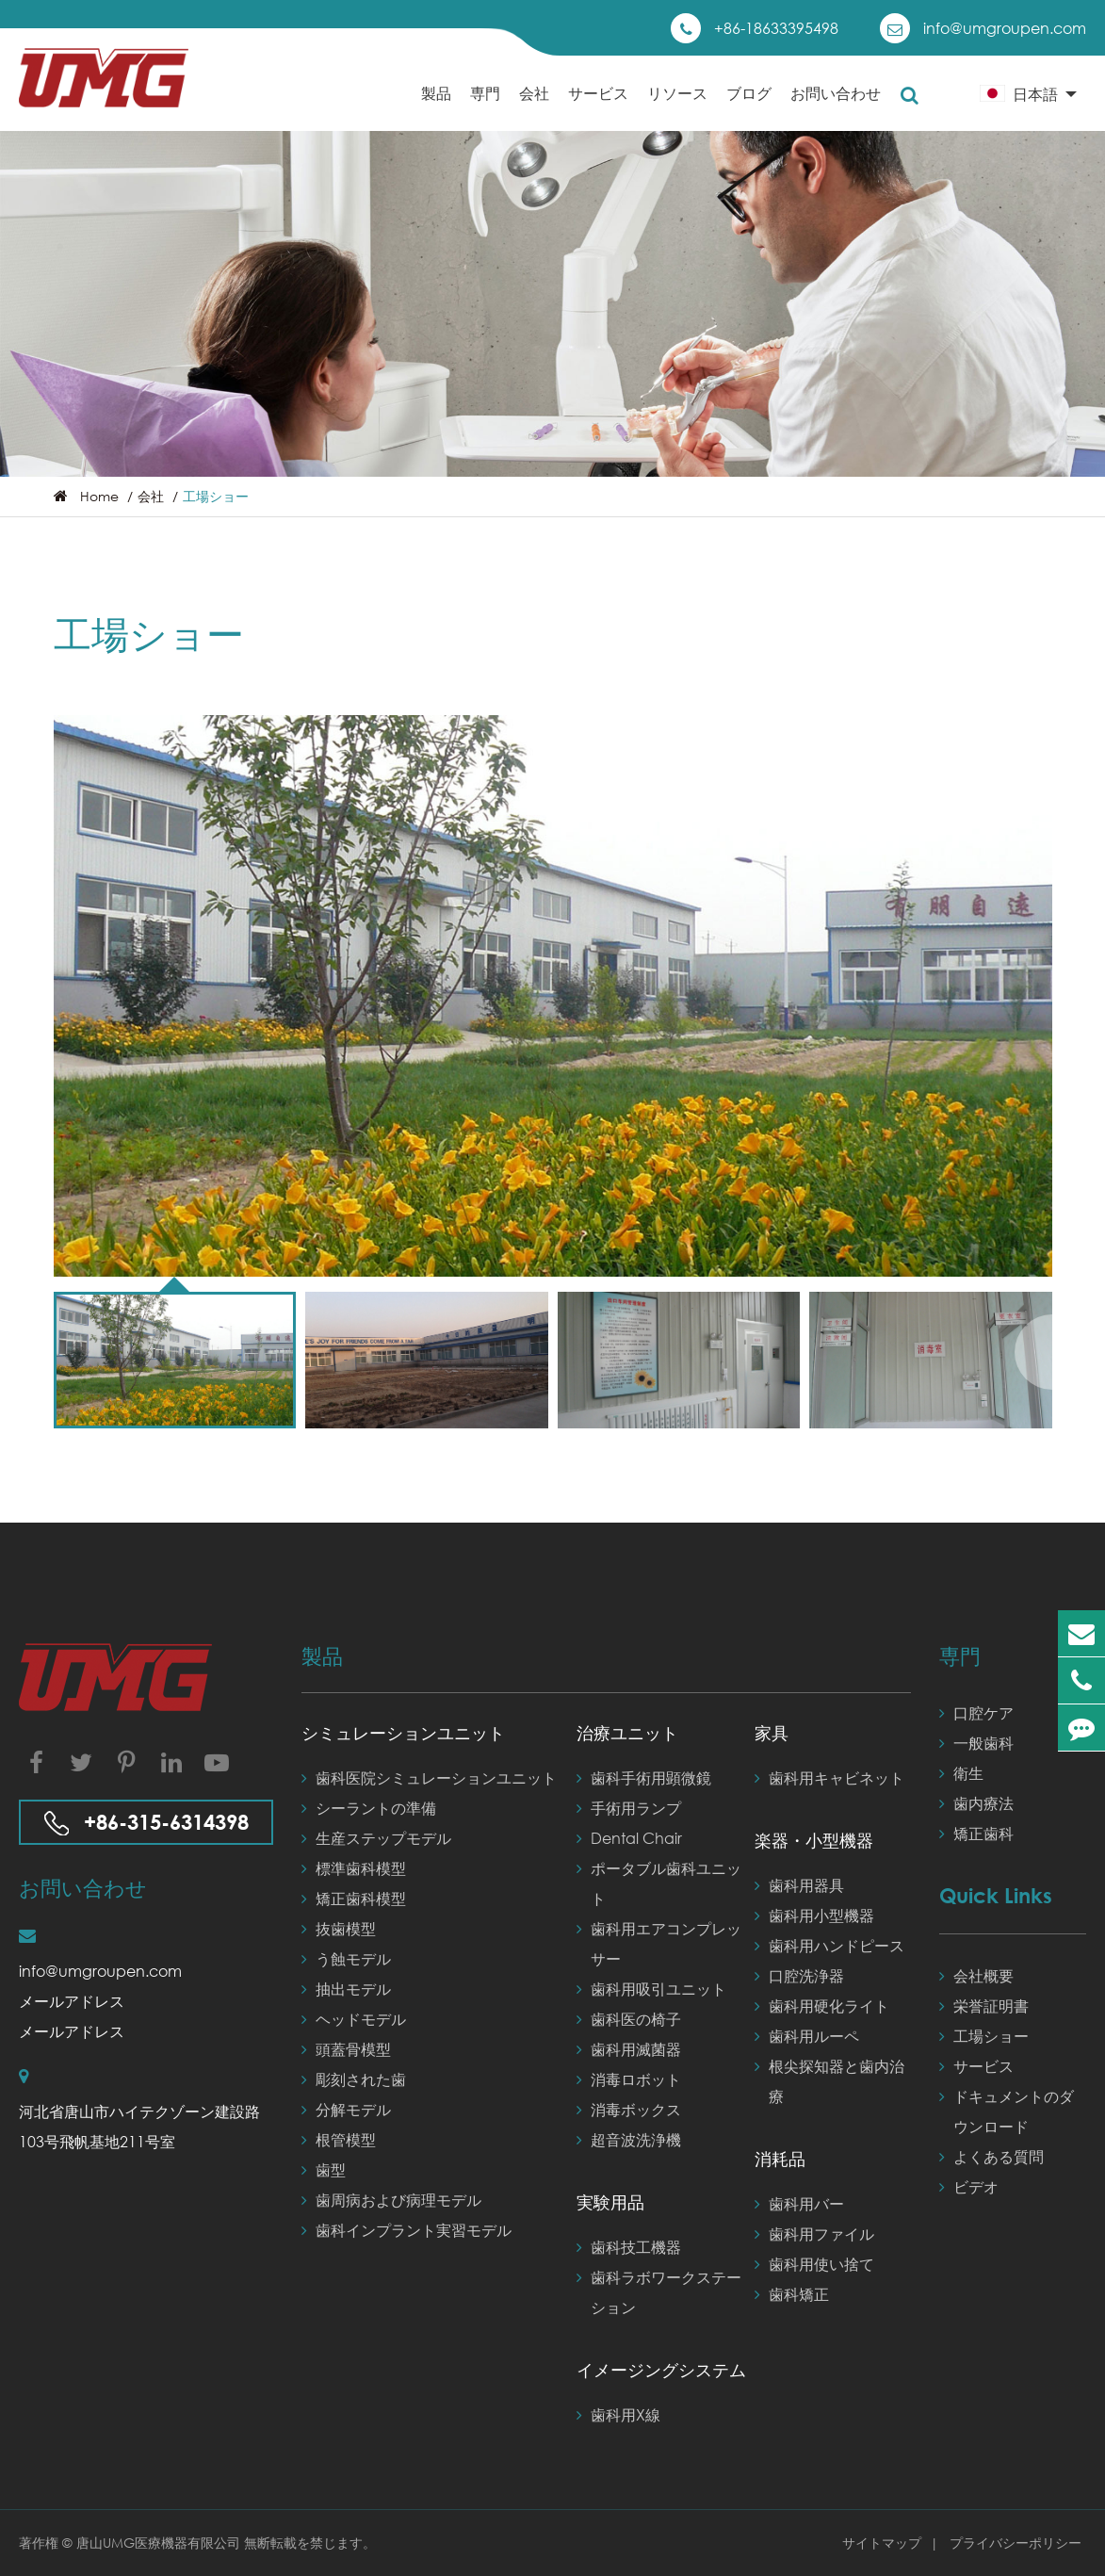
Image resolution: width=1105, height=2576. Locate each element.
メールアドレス (71, 2001)
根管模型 (338, 2140)
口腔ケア (976, 1713)
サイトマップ (883, 2543)
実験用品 (610, 2202)
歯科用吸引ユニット (651, 1989)
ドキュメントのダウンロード (1006, 2108)
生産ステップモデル (376, 1838)
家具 (771, 1732)
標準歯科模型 (353, 1868)
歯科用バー (799, 2204)
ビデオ (969, 2187)
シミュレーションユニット (403, 1732)
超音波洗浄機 (629, 2140)
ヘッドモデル (353, 2019)
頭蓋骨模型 (346, 2049)
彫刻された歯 (353, 2079)
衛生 (961, 1773)
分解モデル (346, 2110)
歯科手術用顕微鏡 (644, 1778)
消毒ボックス (629, 2110)
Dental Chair (629, 1838)
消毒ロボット (629, 2079)
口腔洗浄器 (799, 1976)
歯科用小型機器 (814, 1915)
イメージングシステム (661, 2369)
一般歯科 (976, 1743)
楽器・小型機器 (814, 1840)
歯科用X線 (618, 2415)
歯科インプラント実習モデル (406, 2230)
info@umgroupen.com (1004, 28)
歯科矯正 (792, 2294)
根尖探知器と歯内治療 (829, 2078)
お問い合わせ (835, 107)
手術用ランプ (629, 1808)
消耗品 (780, 2158)
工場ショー (216, 496)
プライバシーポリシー (1015, 2543)
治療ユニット (627, 1732)
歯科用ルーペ (807, 2036)
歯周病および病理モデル (391, 2200)
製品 (436, 107)
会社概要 (976, 1976)
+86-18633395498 (776, 28)
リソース (677, 107)
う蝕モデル (346, 1959)
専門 (485, 107)
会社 (534, 107)
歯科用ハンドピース (829, 1946)
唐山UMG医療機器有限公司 (160, 2543)
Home (99, 496)
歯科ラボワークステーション (659, 2289)
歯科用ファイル (814, 2234)
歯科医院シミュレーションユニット (429, 1778)
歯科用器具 (799, 1885)
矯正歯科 (976, 1833)
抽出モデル (346, 1989)
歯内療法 (976, 1803)
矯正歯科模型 (353, 1898)
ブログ (749, 107)
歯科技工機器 (629, 2247)
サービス (598, 107)
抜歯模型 (338, 1929)
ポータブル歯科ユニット (659, 1880)
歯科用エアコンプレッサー (659, 1941)
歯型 (323, 2170)
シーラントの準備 (368, 1808)
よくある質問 (991, 2157)
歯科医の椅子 (629, 2019)
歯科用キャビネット (829, 1778)
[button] (1033, 1352)
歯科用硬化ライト (822, 2006)
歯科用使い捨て (814, 2264)
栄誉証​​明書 (984, 2006)
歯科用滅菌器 (629, 2049)
